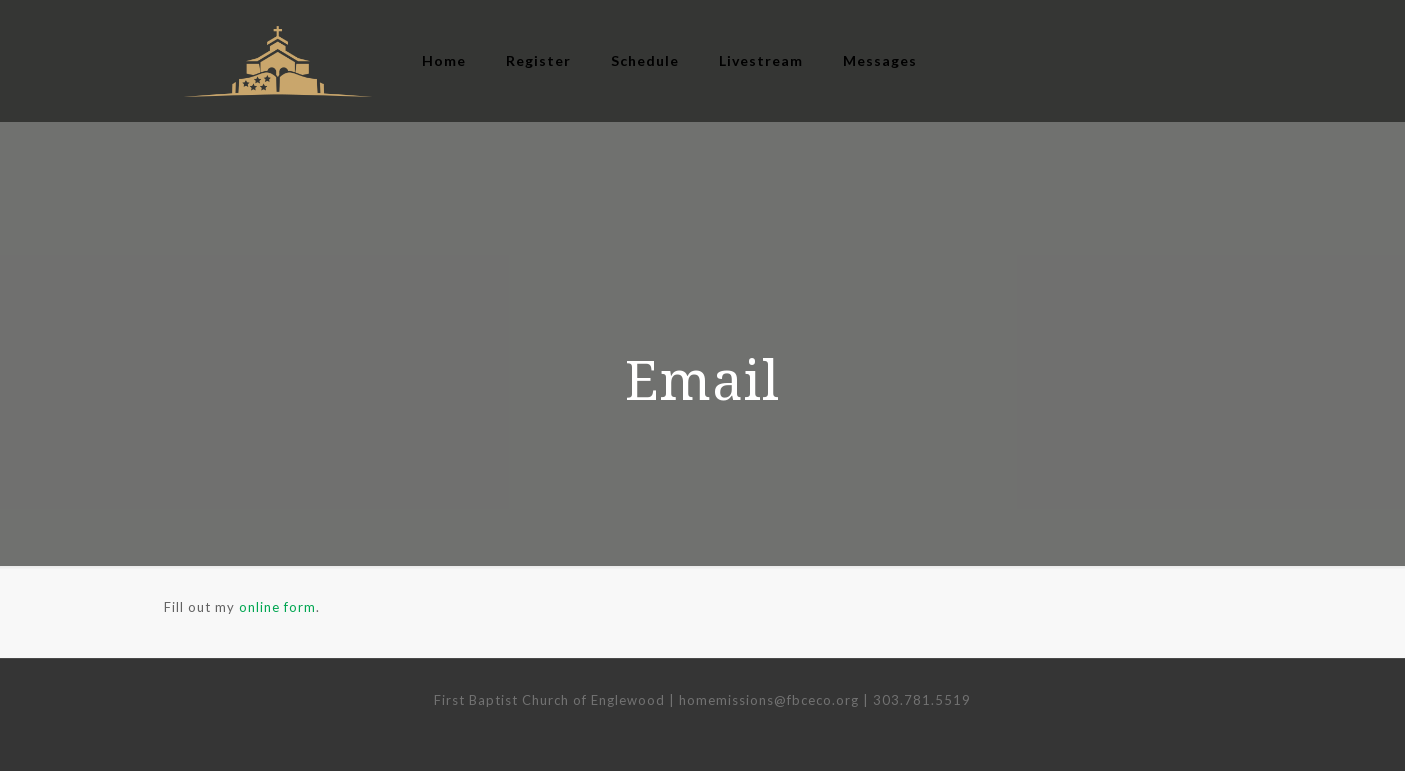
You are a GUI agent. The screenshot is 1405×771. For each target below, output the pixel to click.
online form (277, 607)
